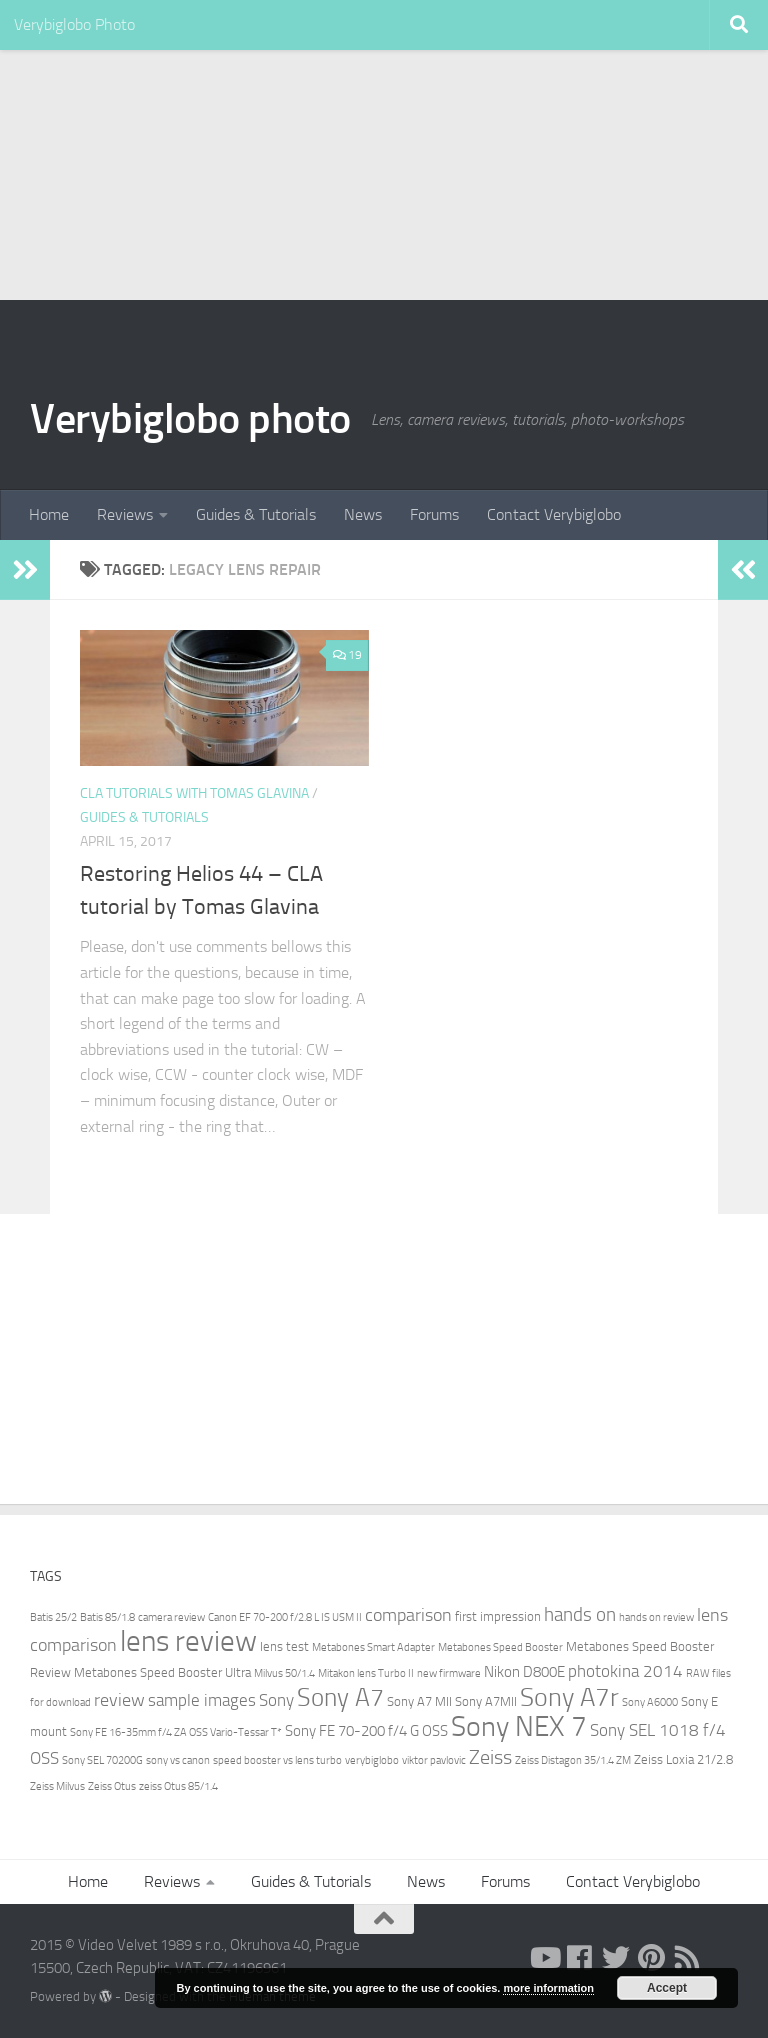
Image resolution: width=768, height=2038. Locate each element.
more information (548, 1988)
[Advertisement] (384, 150)
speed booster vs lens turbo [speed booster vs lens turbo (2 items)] (277, 1760)
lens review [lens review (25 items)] (188, 1641)
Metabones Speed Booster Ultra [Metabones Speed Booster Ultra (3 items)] (162, 1672)
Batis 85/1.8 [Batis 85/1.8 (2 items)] (107, 1617)
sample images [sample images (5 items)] (202, 1700)
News (363, 514)
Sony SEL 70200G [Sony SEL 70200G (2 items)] (102, 1760)
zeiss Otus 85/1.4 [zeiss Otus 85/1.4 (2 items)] (178, 1786)
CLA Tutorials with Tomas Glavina (194, 793)
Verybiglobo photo (190, 419)
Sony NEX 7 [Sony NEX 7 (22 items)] (519, 1726)
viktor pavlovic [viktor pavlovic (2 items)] (434, 1760)
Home (49, 514)
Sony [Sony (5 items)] (276, 1700)
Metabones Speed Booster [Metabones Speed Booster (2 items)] (500, 1647)
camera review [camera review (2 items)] (171, 1617)
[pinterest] (652, 1958)
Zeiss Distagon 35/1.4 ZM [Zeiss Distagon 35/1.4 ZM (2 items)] (573, 1760)
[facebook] (580, 1958)
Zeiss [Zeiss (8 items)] (490, 1757)
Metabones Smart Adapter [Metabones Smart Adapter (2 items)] (373, 1647)
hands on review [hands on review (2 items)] (656, 1617)
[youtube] (544, 1958)
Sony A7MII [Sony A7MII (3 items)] (486, 1701)
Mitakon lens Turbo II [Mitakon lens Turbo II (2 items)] (366, 1673)
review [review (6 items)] (119, 1700)
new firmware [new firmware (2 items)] (449, 1673)
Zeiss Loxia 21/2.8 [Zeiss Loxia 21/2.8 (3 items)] (683, 1759)
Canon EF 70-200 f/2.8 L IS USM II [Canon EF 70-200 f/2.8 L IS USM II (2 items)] (285, 1617)
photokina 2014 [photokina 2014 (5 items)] (625, 1671)
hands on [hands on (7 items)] (580, 1614)
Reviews (125, 514)
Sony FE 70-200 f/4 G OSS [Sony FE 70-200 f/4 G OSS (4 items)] (366, 1731)
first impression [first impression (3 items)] (498, 1616)
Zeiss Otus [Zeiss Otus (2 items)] (112, 1786)
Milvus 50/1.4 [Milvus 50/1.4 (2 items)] (284, 1673)
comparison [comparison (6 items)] (408, 1615)
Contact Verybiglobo (554, 514)
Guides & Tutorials (256, 514)
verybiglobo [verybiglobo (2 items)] (372, 1760)
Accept (667, 1988)
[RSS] (688, 1958)
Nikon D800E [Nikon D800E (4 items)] (524, 1672)
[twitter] (616, 1958)
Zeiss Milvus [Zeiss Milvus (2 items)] (57, 1786)
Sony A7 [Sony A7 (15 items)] (340, 1697)
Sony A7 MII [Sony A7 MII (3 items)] (419, 1701)
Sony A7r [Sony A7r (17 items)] (569, 1697)
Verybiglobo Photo (74, 24)
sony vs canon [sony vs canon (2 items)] (178, 1760)
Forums (434, 514)
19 (347, 655)
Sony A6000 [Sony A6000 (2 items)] (650, 1702)
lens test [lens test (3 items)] (284, 1646)
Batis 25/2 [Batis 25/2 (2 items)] (53, 1617)
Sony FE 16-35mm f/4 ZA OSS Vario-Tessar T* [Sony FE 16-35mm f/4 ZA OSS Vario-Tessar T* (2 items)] (176, 1732)
